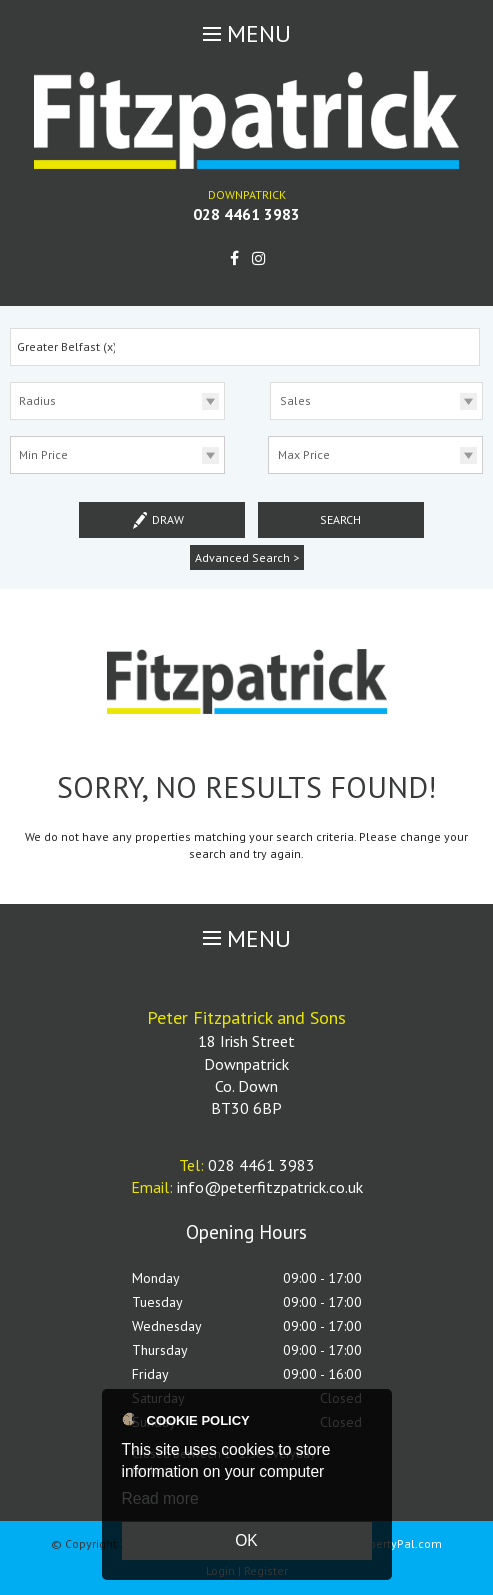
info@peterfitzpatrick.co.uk (270, 1187)
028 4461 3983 (246, 214)
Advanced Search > (247, 557)
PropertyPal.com (396, 1543)
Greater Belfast (67, 346)
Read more (160, 1498)
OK (246, 1540)
